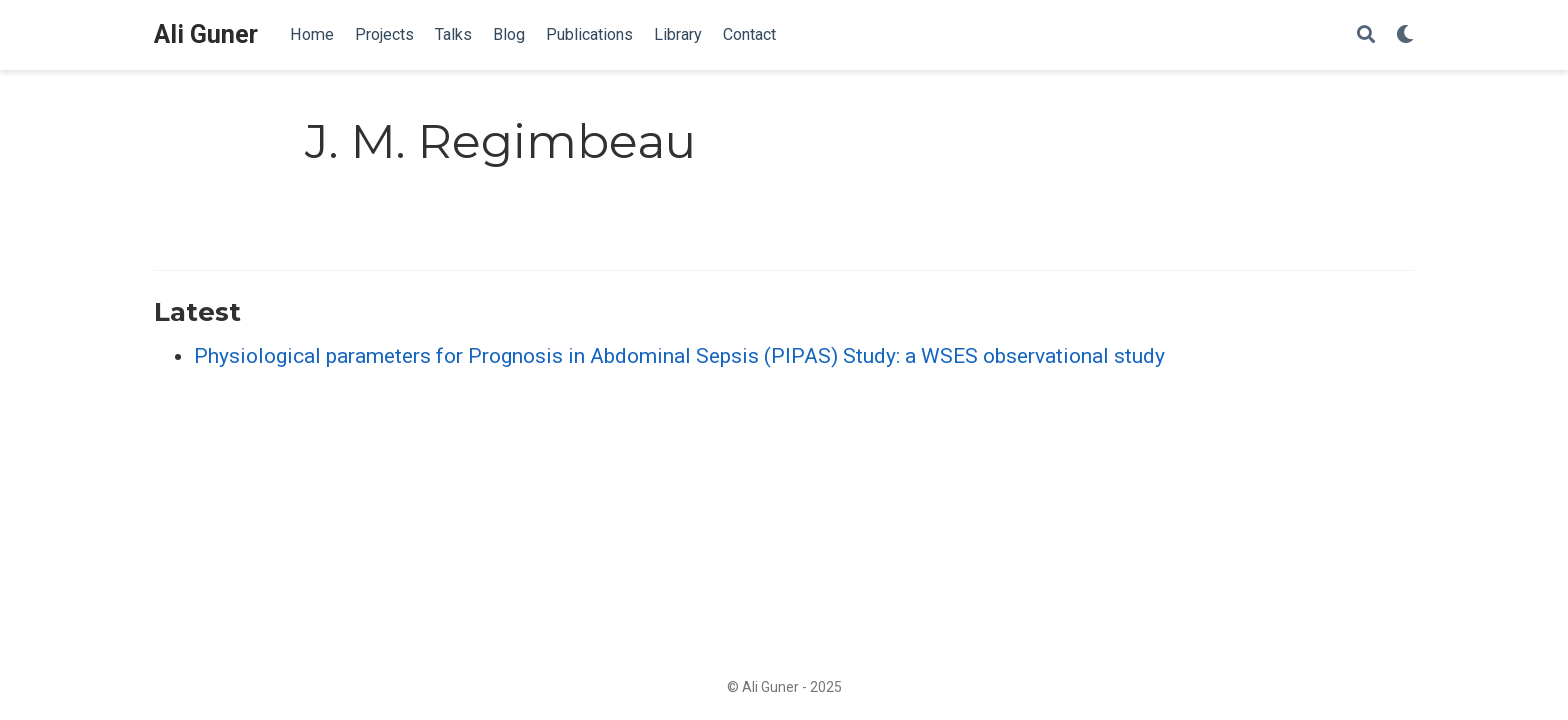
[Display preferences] (1405, 35)
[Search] (1366, 35)
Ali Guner (206, 34)
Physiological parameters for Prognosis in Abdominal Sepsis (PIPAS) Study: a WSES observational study (679, 356)
